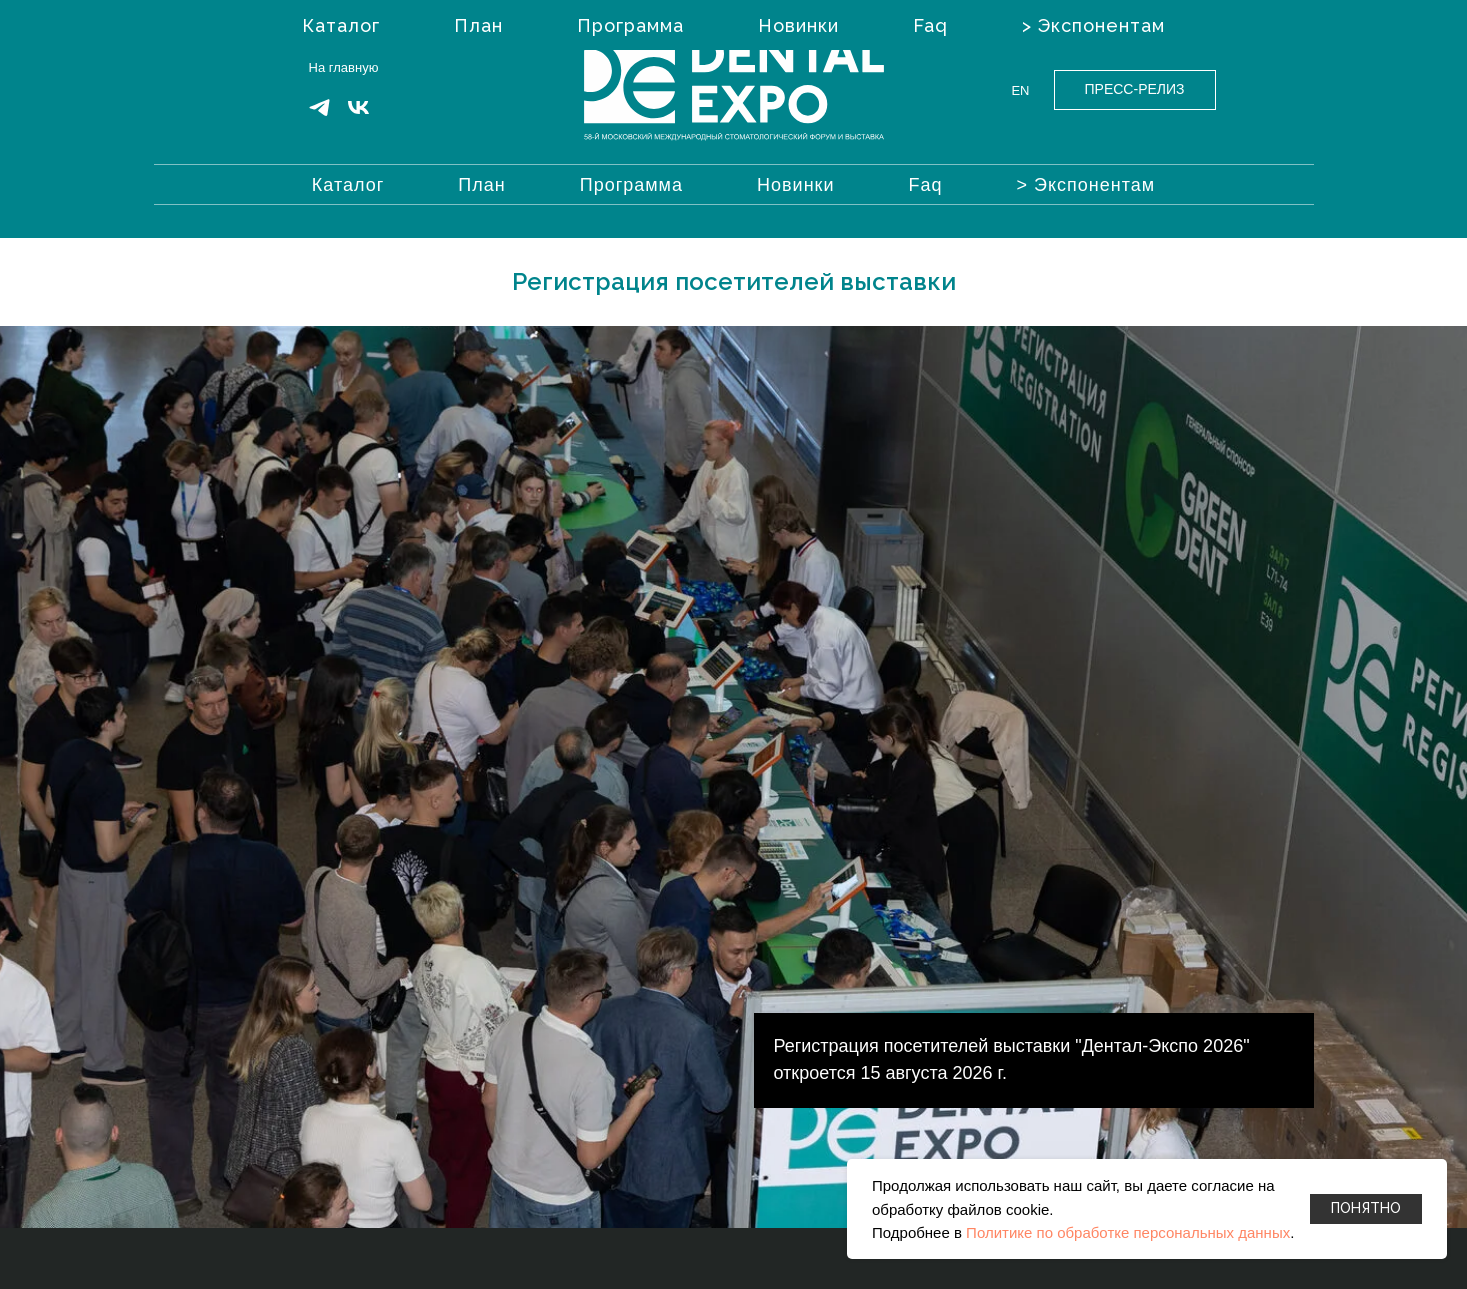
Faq (926, 185)
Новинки (796, 185)
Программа (631, 185)
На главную (344, 67)
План (481, 185)
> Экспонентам (1086, 185)
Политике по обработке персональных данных (1128, 1232)
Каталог (348, 185)
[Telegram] (319, 114)
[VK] (358, 114)
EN (1020, 90)
